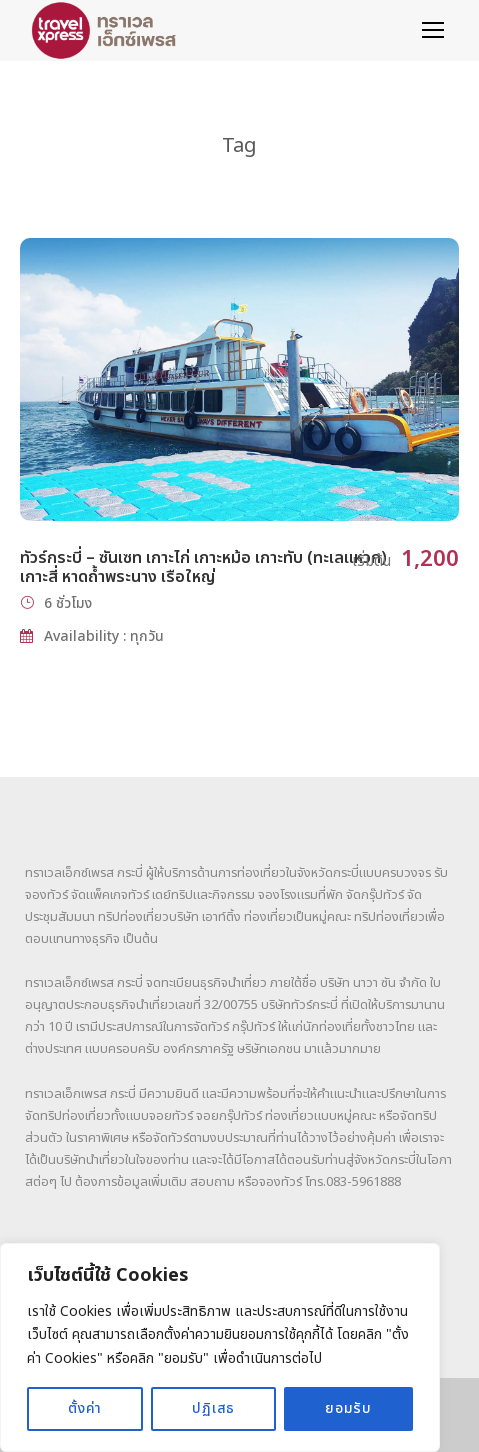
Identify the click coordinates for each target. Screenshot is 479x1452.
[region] (220, 1347)
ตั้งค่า (85, 1408)
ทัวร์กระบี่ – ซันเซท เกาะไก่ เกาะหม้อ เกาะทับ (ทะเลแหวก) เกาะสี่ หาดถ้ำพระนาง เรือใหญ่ (203, 567)
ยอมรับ (348, 1408)
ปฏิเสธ (213, 1408)
